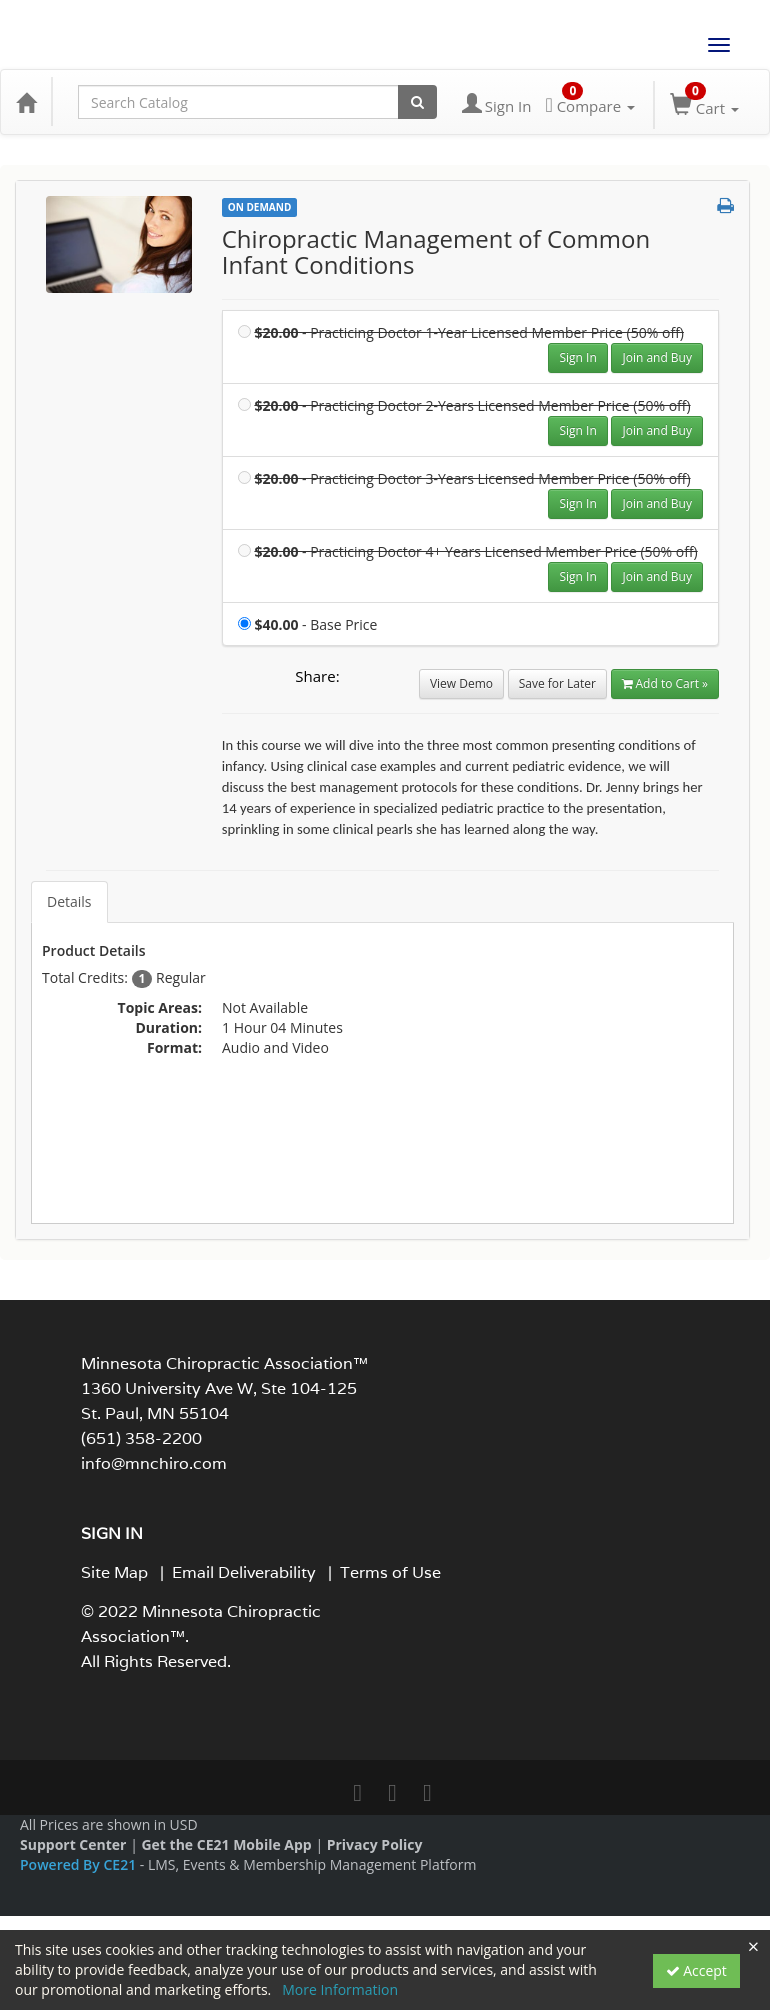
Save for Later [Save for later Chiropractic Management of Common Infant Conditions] (557, 683)
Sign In (577, 357)
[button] (725, 206)
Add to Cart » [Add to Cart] (665, 683)
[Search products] (417, 102)
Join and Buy (657, 357)
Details (69, 901)
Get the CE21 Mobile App (226, 1844)
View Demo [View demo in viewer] (461, 683)
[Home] (26, 102)
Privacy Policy (375, 1844)
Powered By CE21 (80, 1864)
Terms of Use (390, 1572)
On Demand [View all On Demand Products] (260, 207)
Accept (696, 1970)
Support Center (73, 1844)
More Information (340, 1989)
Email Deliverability (244, 1572)
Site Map (114, 1572)
